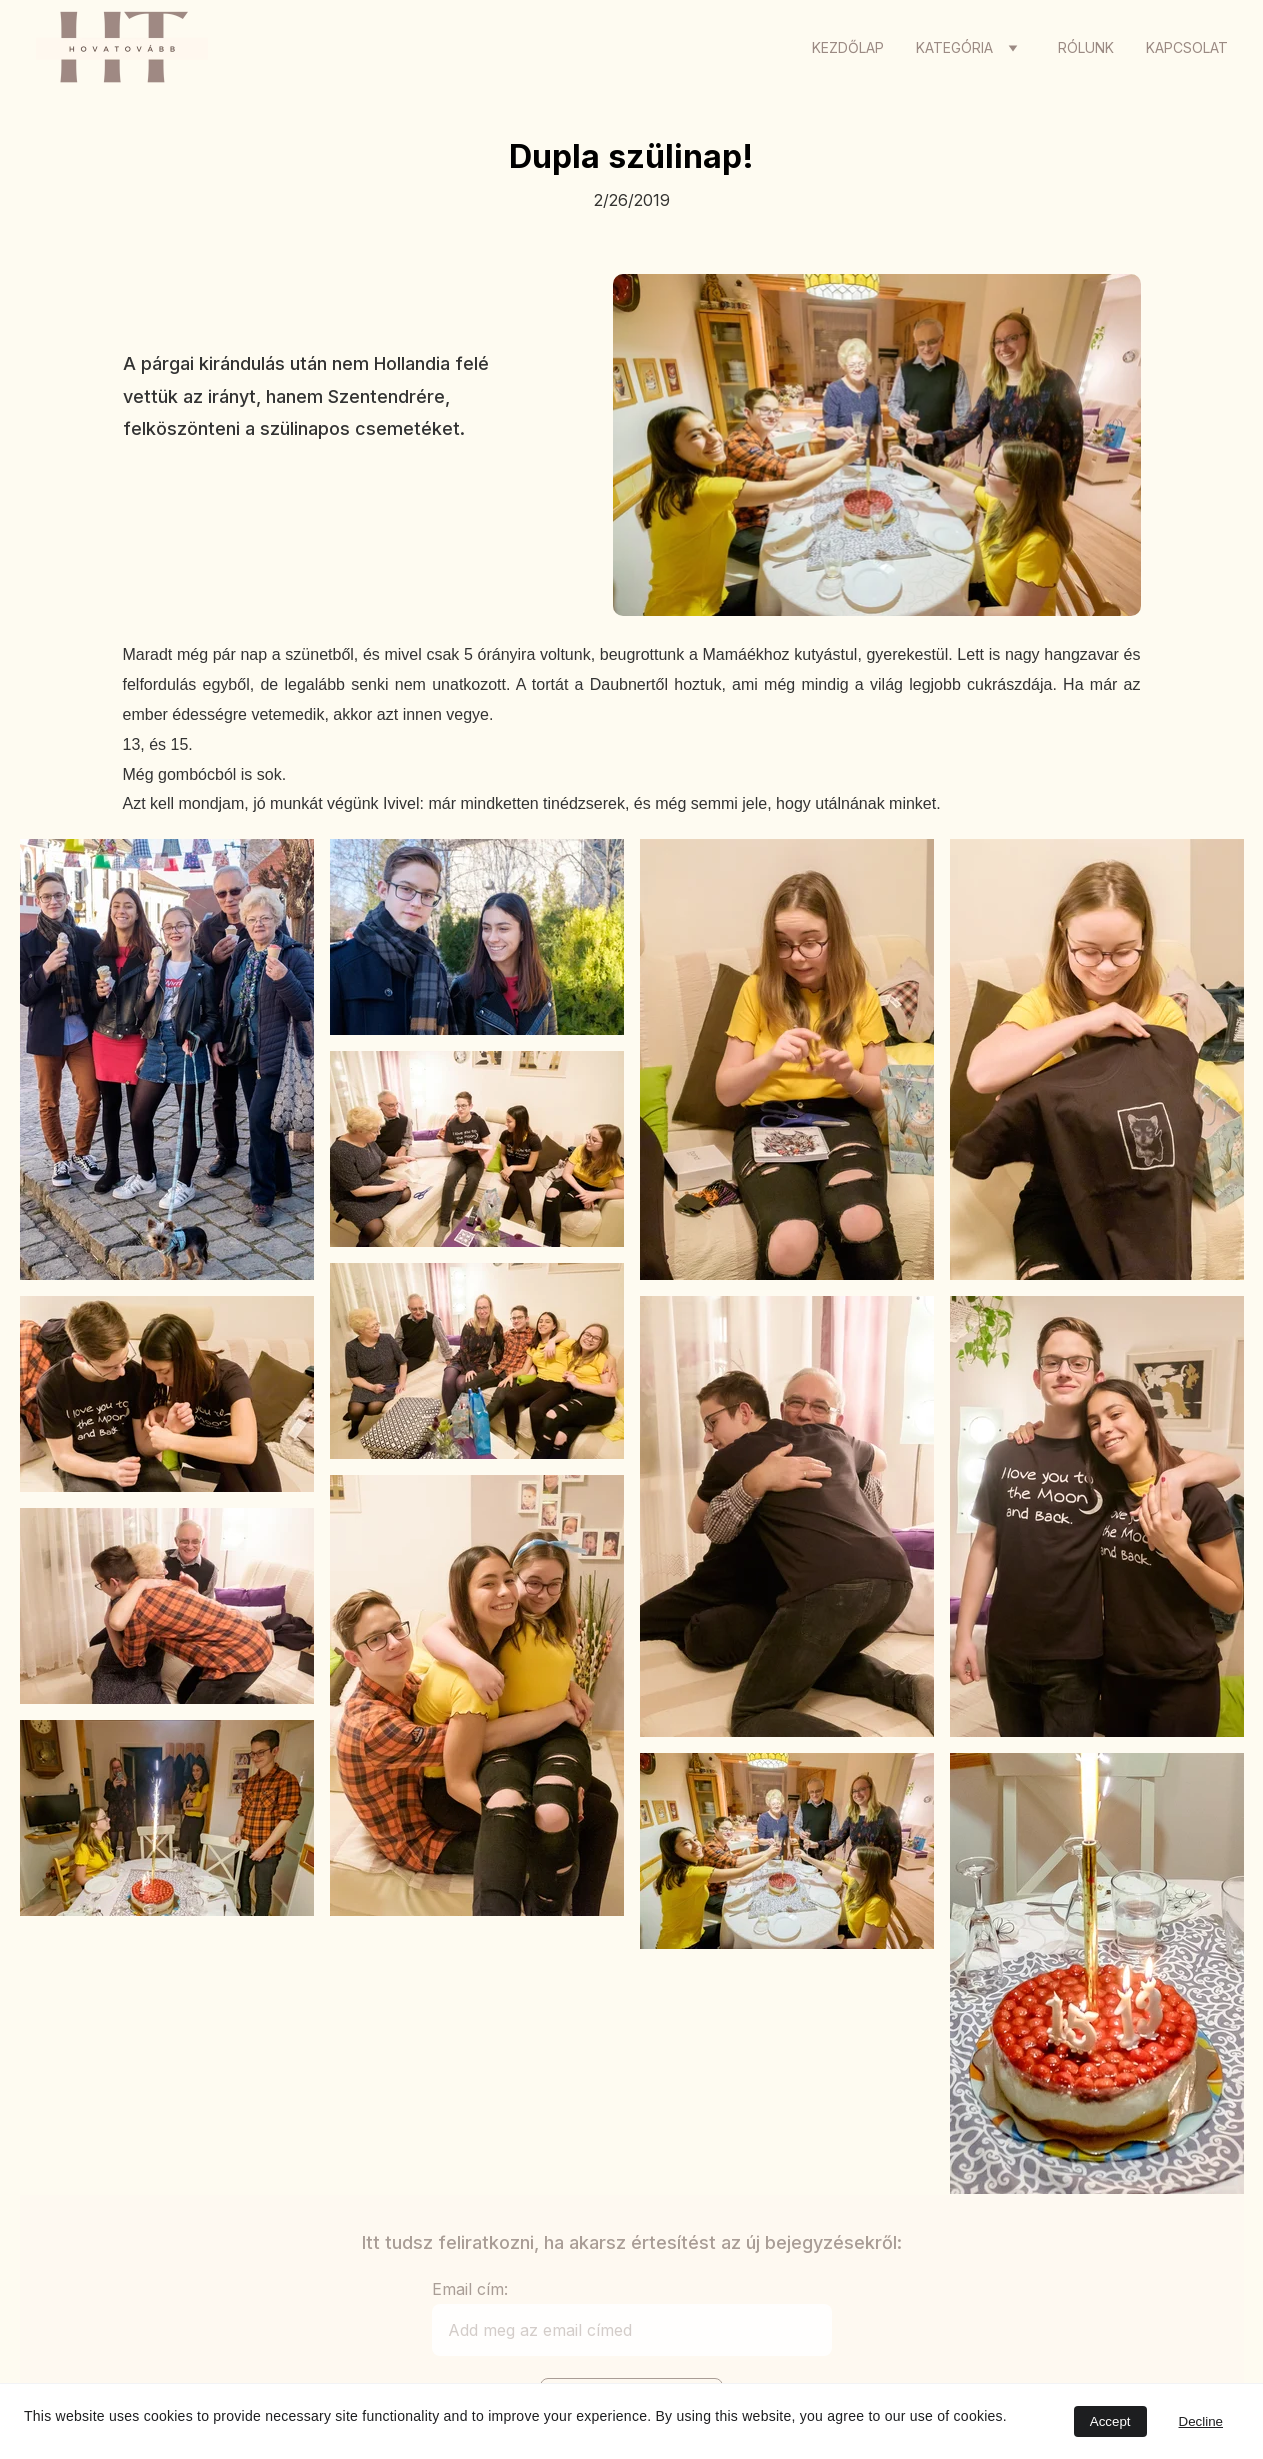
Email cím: (470, 2289)
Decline (1201, 2421)
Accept (1110, 2421)
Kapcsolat (1187, 47)
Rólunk (1086, 47)
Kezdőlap (848, 47)
